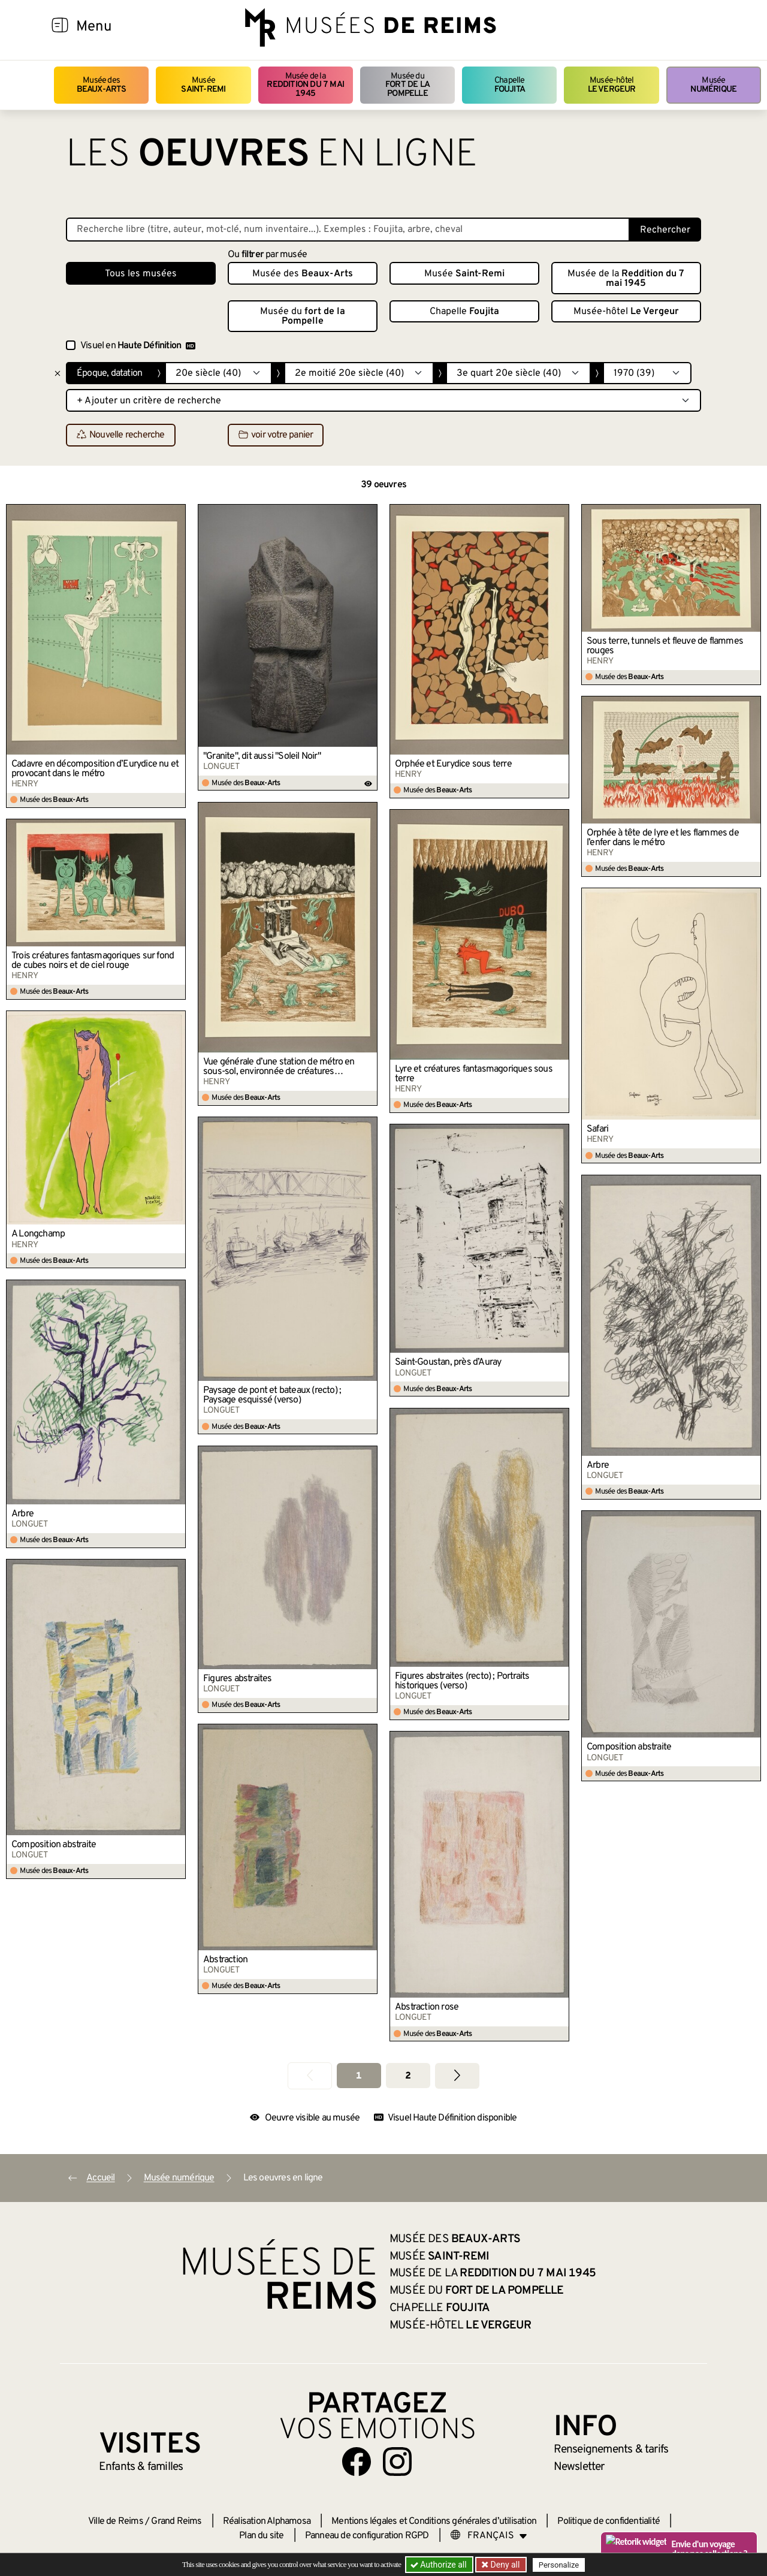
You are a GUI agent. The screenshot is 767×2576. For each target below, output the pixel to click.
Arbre (598, 1465)
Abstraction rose (426, 2007)
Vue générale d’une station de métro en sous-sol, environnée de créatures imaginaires (279, 1066)
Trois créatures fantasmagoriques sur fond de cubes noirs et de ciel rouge (92, 960)
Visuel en (137, 346)
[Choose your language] (489, 2536)
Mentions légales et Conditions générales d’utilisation (433, 2521)
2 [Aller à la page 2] (407, 2076)
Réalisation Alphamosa (266, 2521)
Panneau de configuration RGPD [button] (367, 2536)
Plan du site (261, 2536)
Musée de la (306, 85)
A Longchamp (38, 1234)
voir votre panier (275, 436)
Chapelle (509, 85)
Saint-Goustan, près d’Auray (448, 1362)
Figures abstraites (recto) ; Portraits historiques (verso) (462, 1681)
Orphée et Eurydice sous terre (453, 764)
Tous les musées (141, 274)
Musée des (101, 85)
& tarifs (611, 2449)
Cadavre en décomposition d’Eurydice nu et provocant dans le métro (95, 769)
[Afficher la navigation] (60, 27)
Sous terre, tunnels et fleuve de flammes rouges (665, 646)
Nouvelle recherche (121, 436)
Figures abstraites (237, 1679)
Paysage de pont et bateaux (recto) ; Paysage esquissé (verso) (272, 1395)
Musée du (407, 85)
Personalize (559, 2564)
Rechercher (665, 230)
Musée (203, 85)
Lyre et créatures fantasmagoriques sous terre (473, 1074)
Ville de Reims (115, 2521)
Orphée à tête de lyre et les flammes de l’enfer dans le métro (663, 837)
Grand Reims (176, 2521)
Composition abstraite (629, 1747)
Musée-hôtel (612, 85)
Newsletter (579, 2467)
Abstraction (225, 1960)
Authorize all (439, 2564)
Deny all (504, 2564)
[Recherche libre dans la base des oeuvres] (348, 230)
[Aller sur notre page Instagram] (397, 2461)
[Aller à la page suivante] (457, 2076)
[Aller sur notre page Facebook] (356, 2461)
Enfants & (141, 2467)
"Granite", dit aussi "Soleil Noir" (262, 756)
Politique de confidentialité (608, 2521)
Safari (597, 1129)
